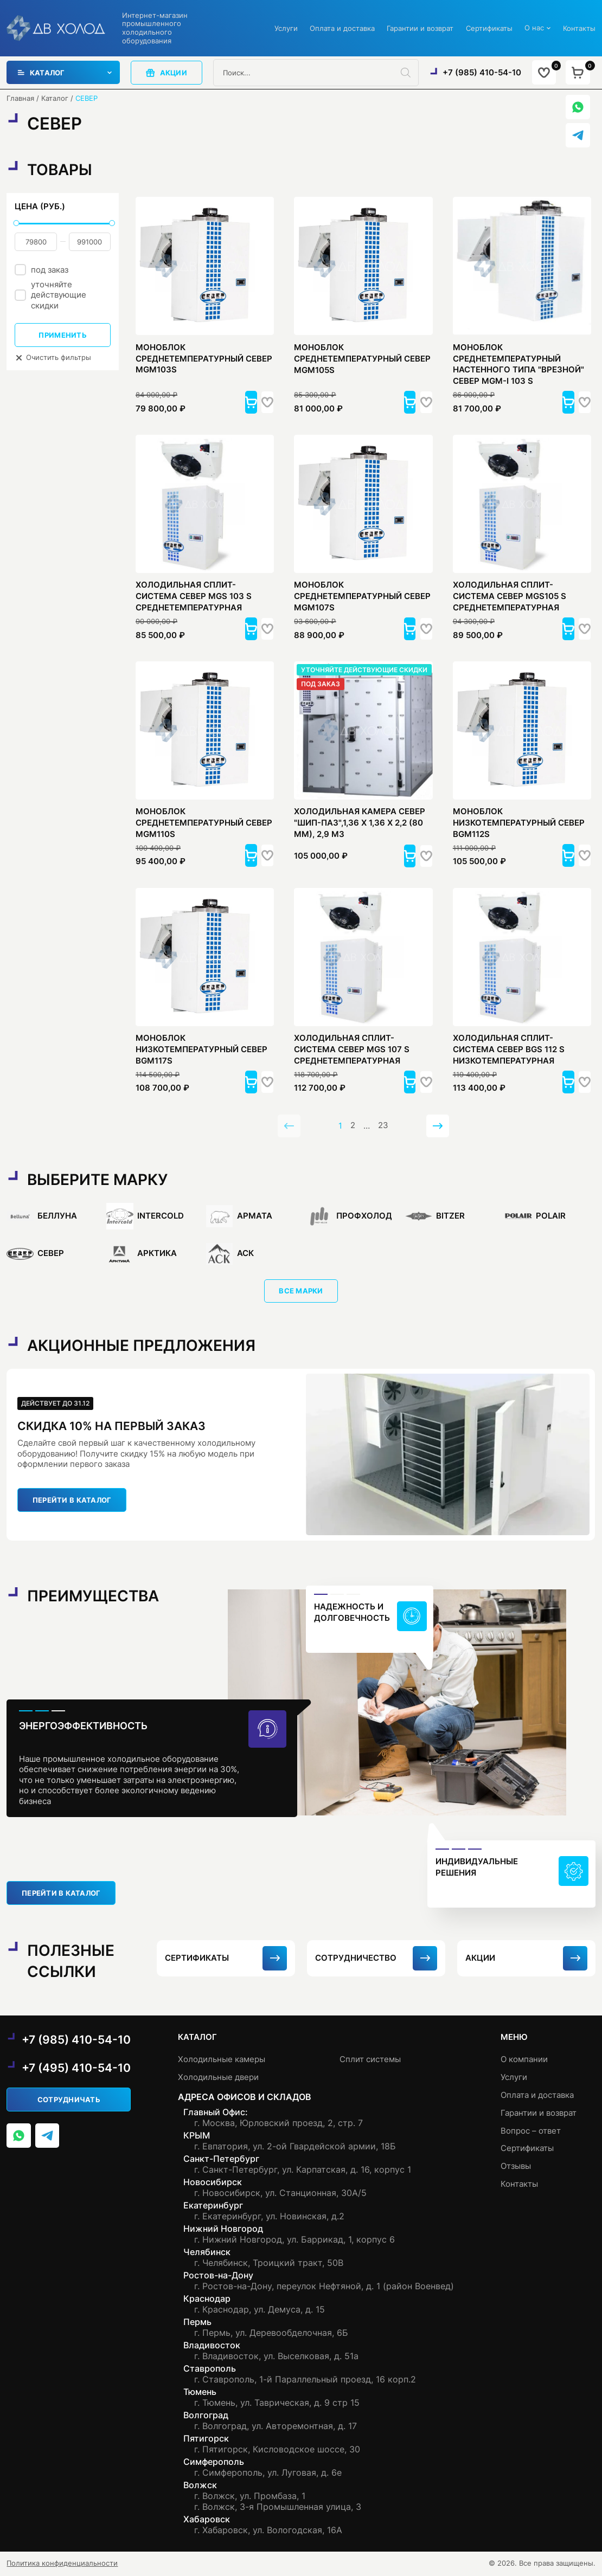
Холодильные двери (218, 2077)
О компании (524, 2060)
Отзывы (516, 2164)
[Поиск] (410, 72)
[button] (235, 402)
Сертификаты (489, 28)
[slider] (16, 223)
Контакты (579, 28)
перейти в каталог (72, 1502)
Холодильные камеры (221, 2060)
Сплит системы (370, 2060)
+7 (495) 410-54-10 (76, 2069)
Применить (62, 335)
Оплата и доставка (342, 28)
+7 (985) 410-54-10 (481, 72)
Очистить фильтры (53, 357)
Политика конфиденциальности (62, 2564)
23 (383, 1127)
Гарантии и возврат (420, 28)
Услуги (286, 28)
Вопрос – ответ (531, 2129)
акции (166, 72)
